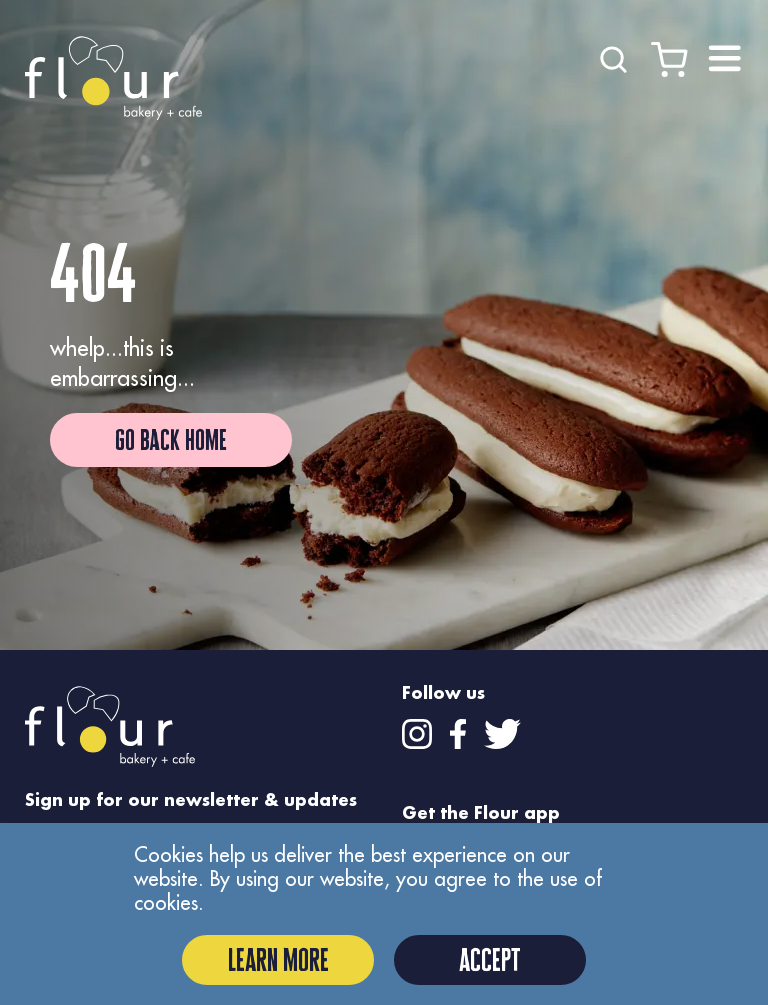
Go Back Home (171, 440)
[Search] (613, 56)
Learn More (278, 960)
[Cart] (669, 56)
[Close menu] (725, 59)
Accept (490, 960)
